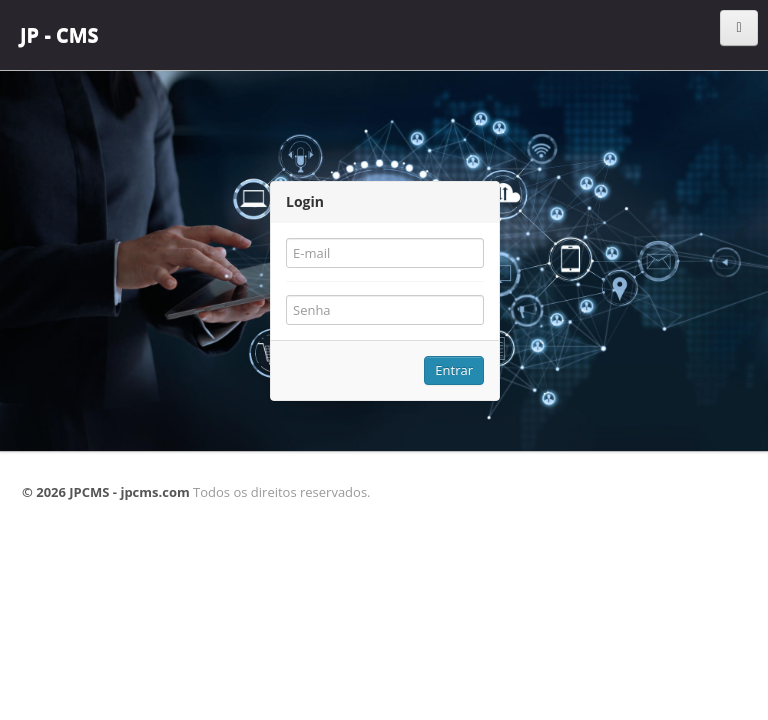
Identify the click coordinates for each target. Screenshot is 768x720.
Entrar (454, 370)
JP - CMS (59, 34)
